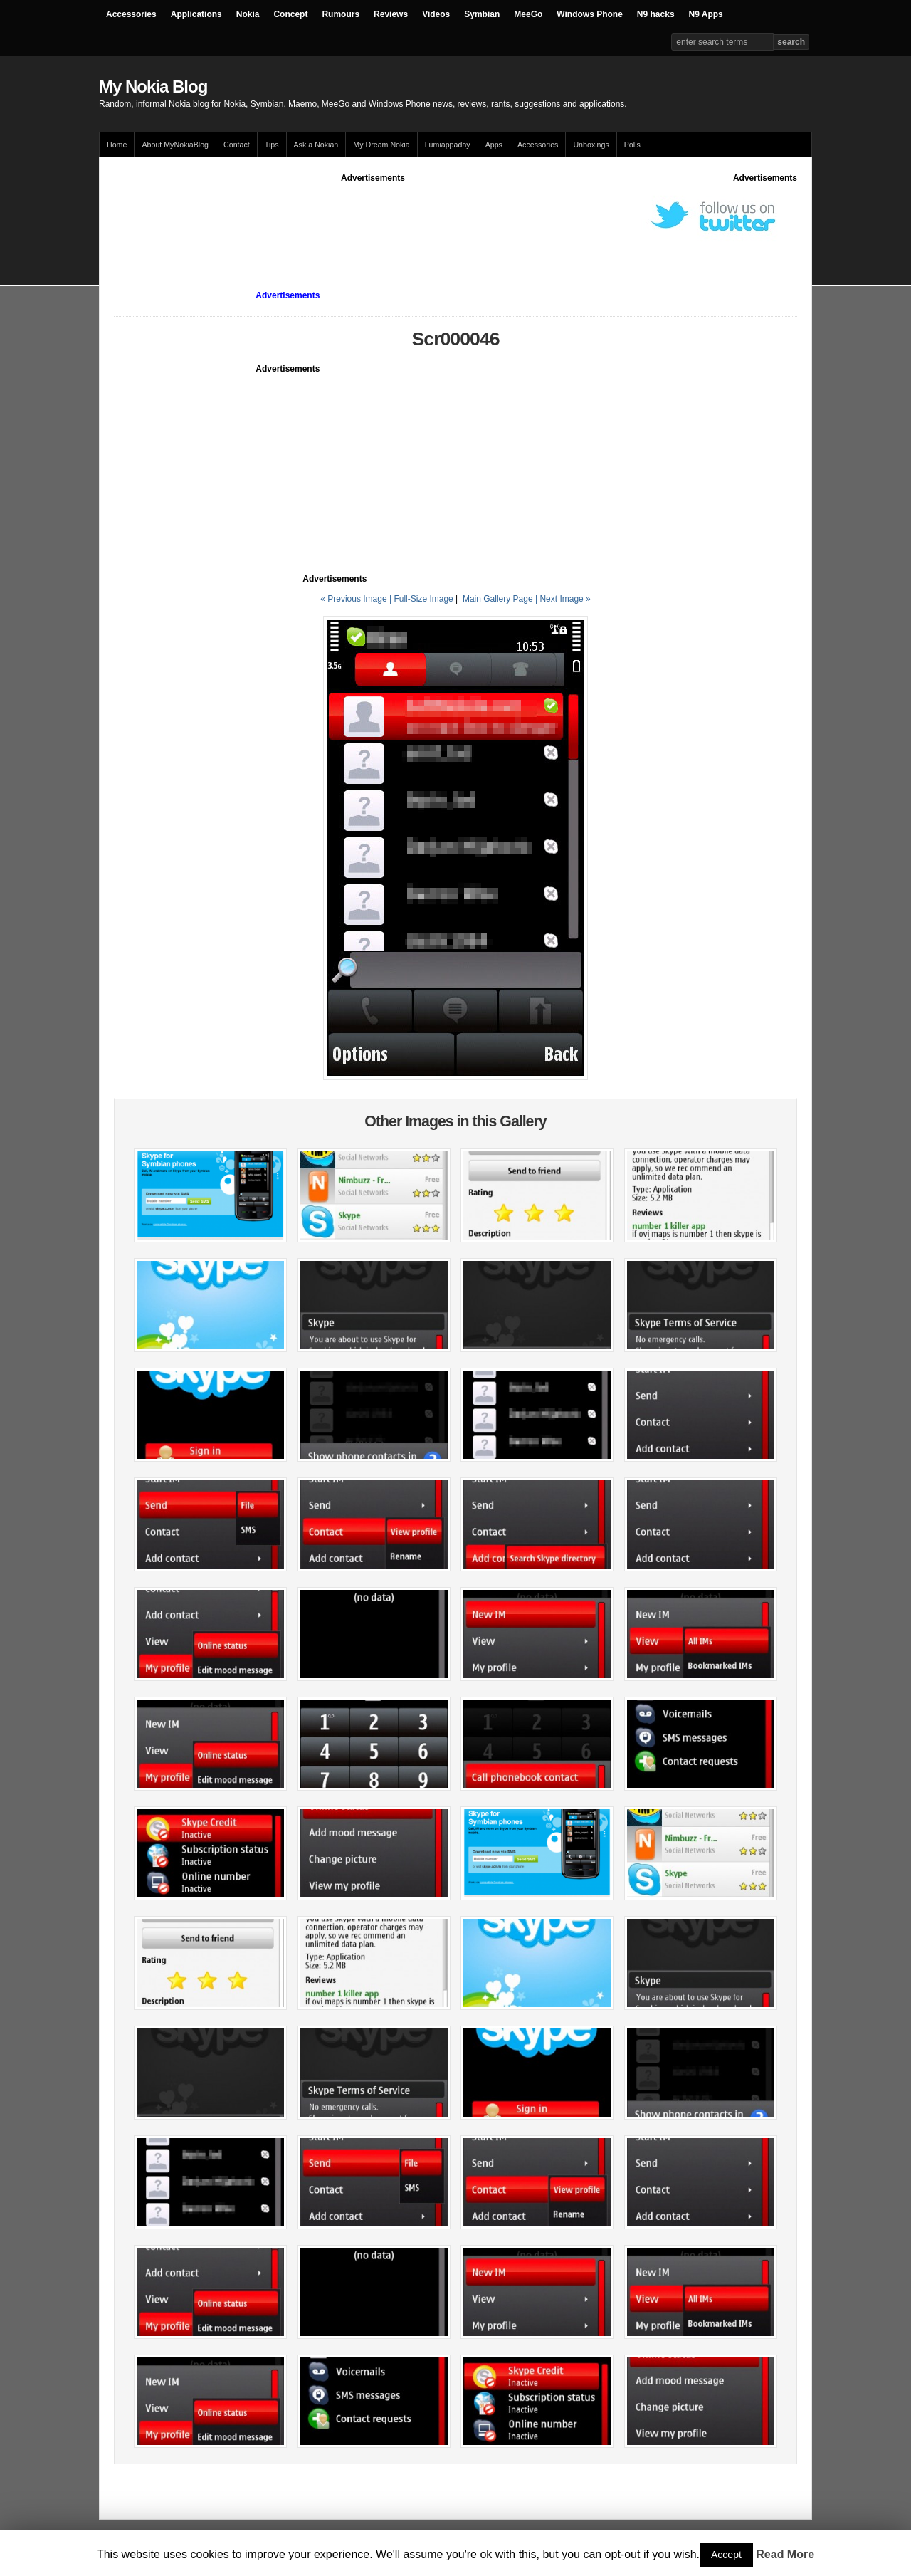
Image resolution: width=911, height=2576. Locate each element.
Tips (272, 144)
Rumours (340, 14)
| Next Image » (563, 599)
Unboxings (591, 144)
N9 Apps (706, 14)
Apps (493, 144)
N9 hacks (656, 14)
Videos (436, 14)
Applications (196, 14)
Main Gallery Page (498, 599)
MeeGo (528, 14)
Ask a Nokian (316, 144)
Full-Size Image (423, 599)
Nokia (248, 14)
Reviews (391, 14)
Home (117, 144)
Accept (726, 2554)
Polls (632, 144)
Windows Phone (590, 14)
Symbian (482, 14)
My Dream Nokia (381, 144)
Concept (290, 14)
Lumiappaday (447, 144)
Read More (785, 2554)
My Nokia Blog (153, 86)
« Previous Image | (357, 599)
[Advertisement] (373, 216)
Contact (236, 144)
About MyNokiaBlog (175, 144)
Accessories (131, 14)
